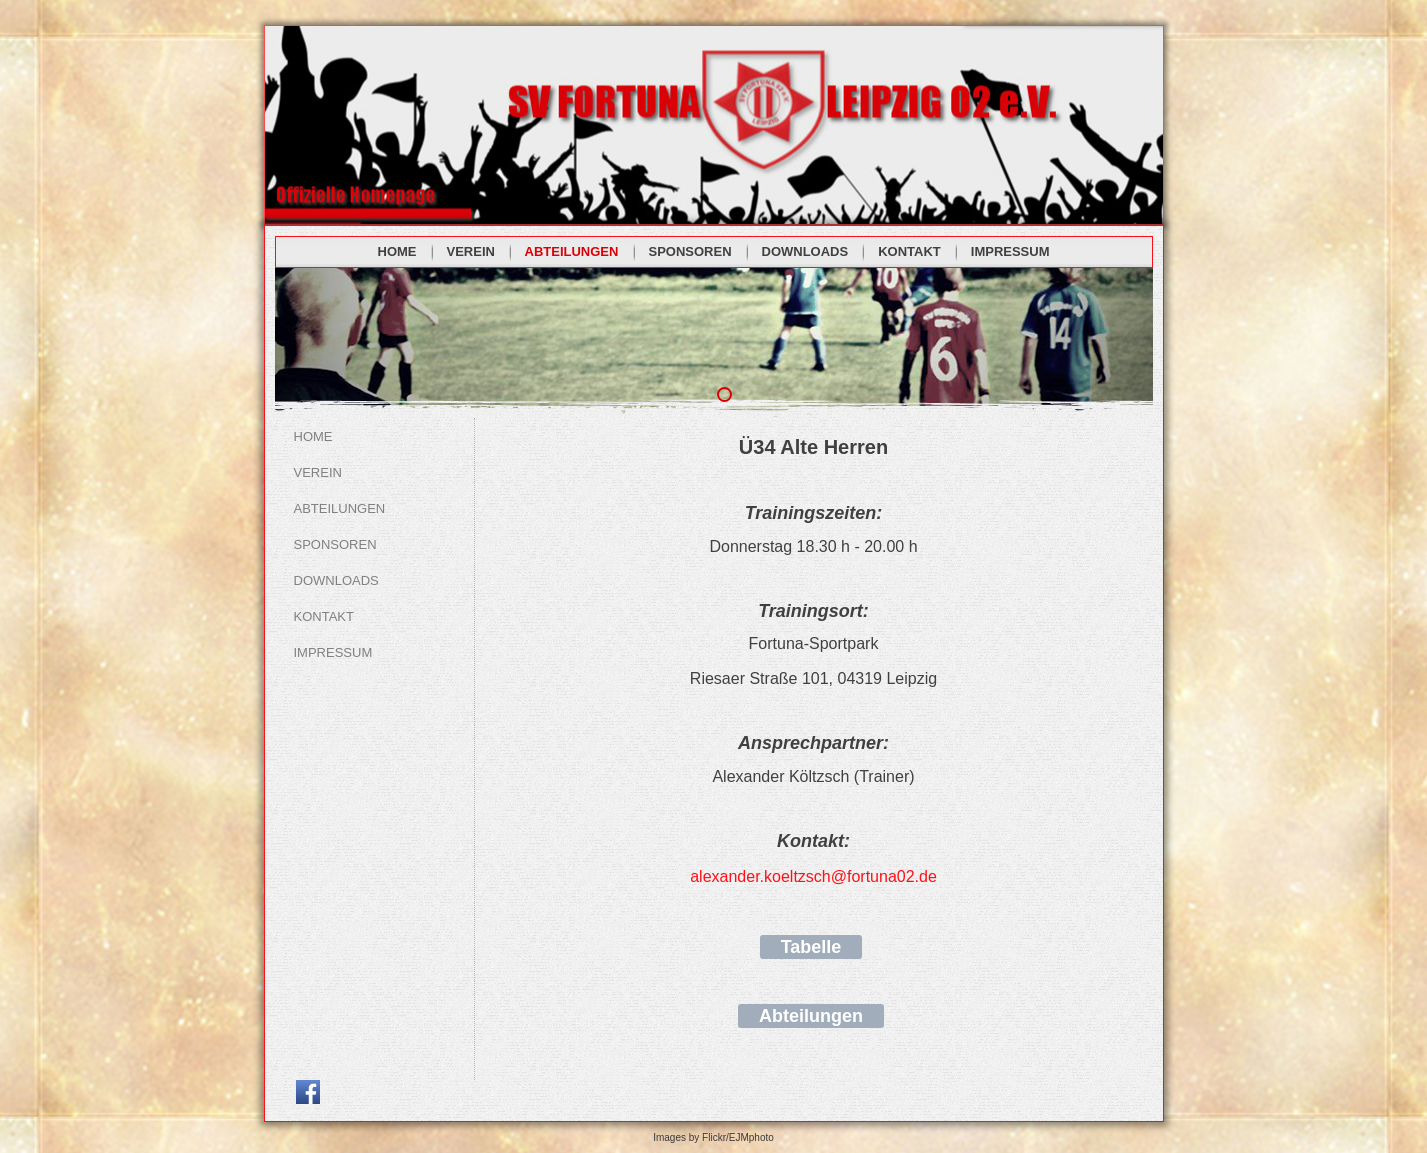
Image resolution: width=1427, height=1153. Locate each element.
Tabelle (811, 947)
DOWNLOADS (805, 251)
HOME (397, 251)
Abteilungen (811, 1016)
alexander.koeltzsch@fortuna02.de (813, 876)
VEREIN (471, 251)
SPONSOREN (690, 251)
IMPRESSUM (1010, 251)
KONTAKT (909, 251)
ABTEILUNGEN (572, 251)
